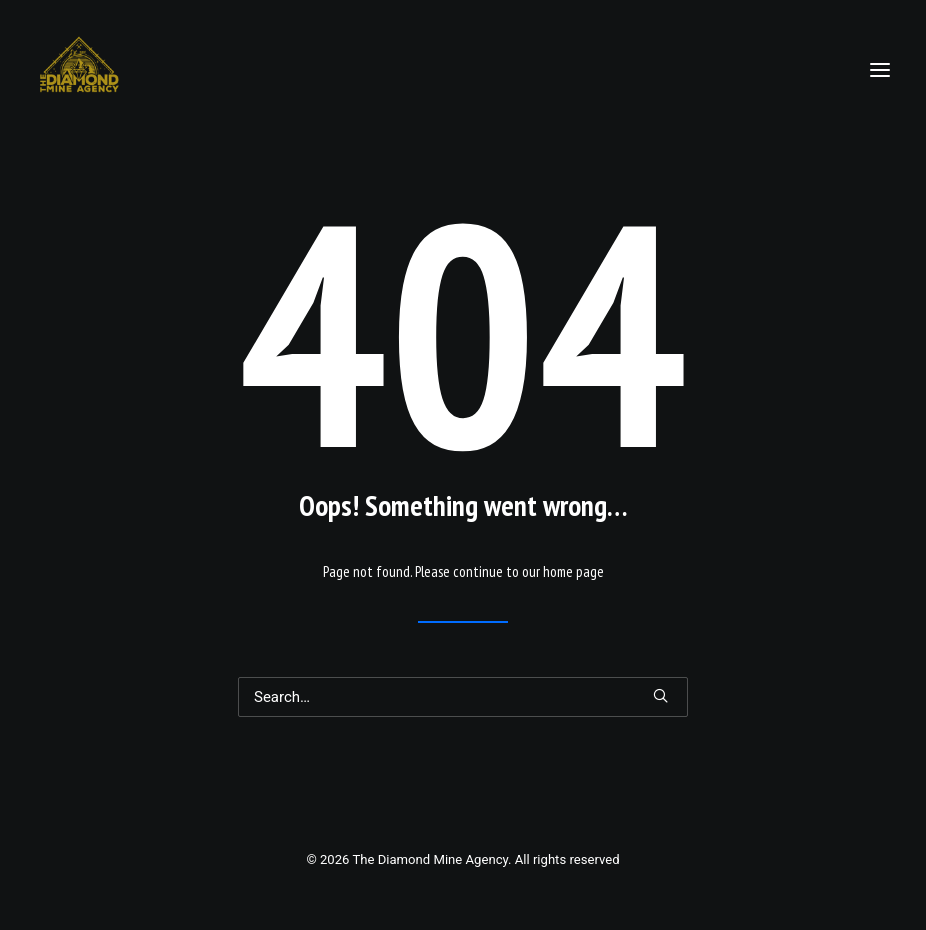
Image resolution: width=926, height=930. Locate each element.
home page (573, 571)
